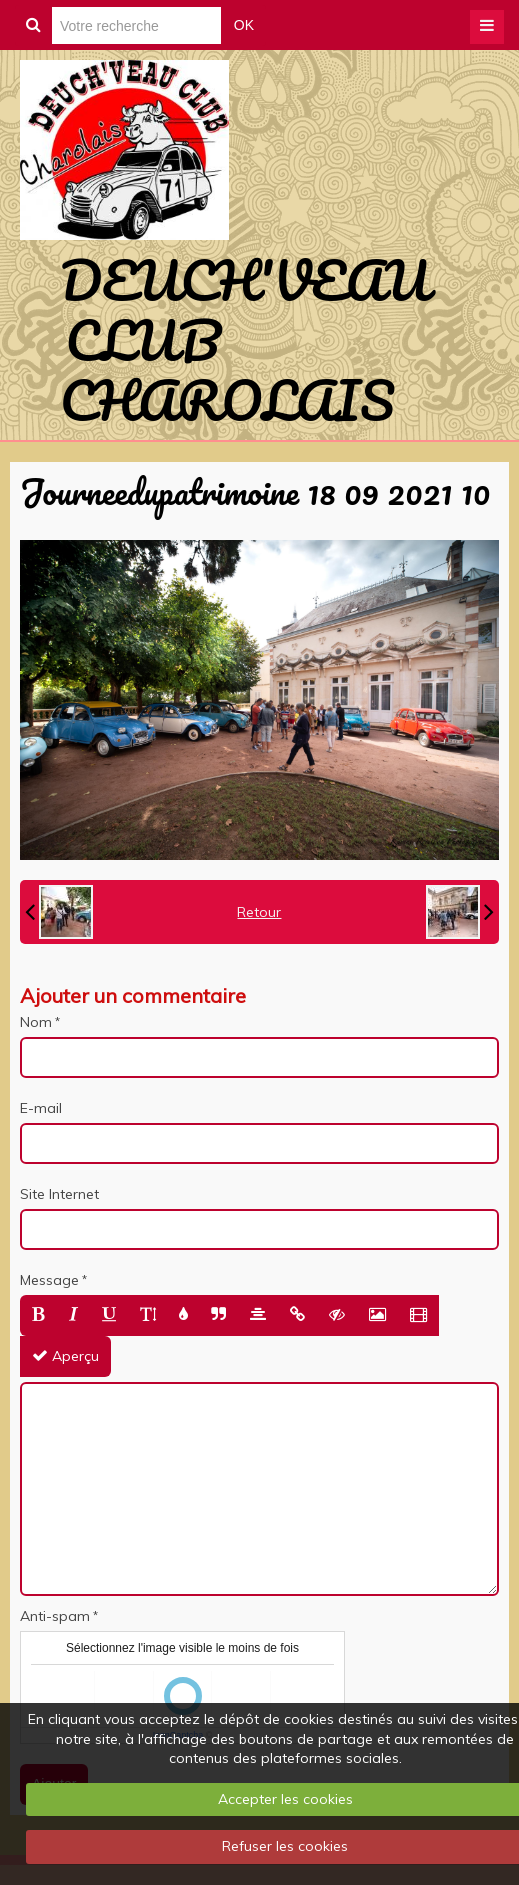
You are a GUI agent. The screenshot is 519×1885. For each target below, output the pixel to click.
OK (244, 25)
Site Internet (59, 1194)
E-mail (41, 1108)
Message (49, 1280)
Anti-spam (55, 1616)
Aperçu (65, 1356)
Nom (36, 1022)
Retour (259, 912)
